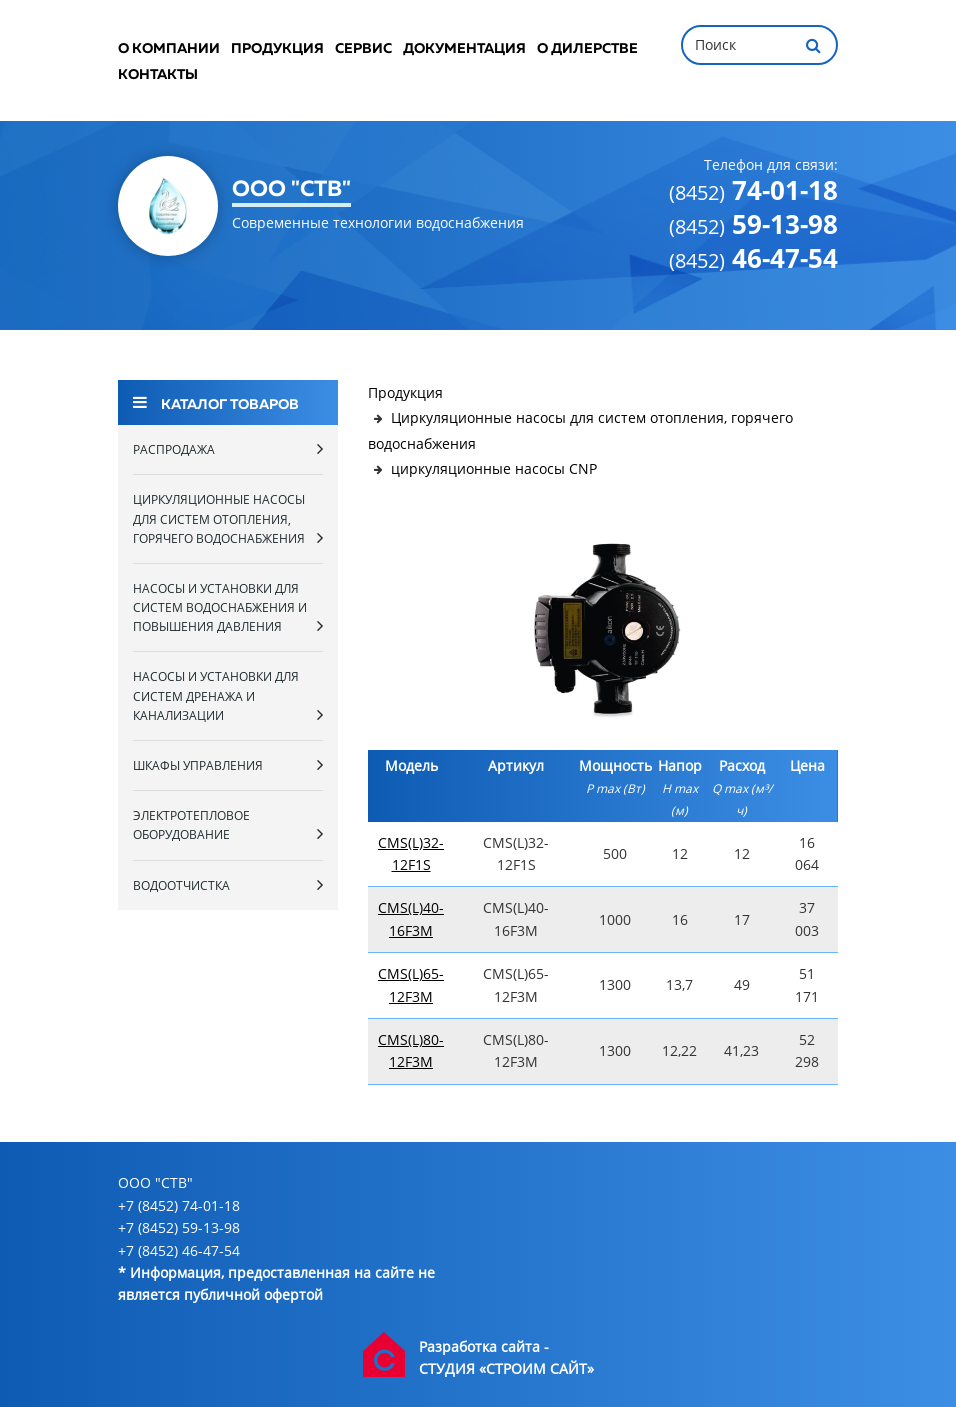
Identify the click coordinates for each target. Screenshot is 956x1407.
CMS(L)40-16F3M (411, 918)
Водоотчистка (228, 885)
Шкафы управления (228, 765)
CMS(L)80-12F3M (411, 1050)
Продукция (277, 49)
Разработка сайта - (484, 1346)
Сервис (363, 49)
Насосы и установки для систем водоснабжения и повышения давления (228, 607)
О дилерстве (587, 49)
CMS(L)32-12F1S (411, 853)
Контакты (158, 75)
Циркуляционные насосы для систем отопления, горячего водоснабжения (228, 518)
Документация (464, 49)
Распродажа (228, 449)
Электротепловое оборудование (228, 825)
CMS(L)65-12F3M (411, 984)
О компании (169, 49)
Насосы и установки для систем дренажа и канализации (228, 695)
